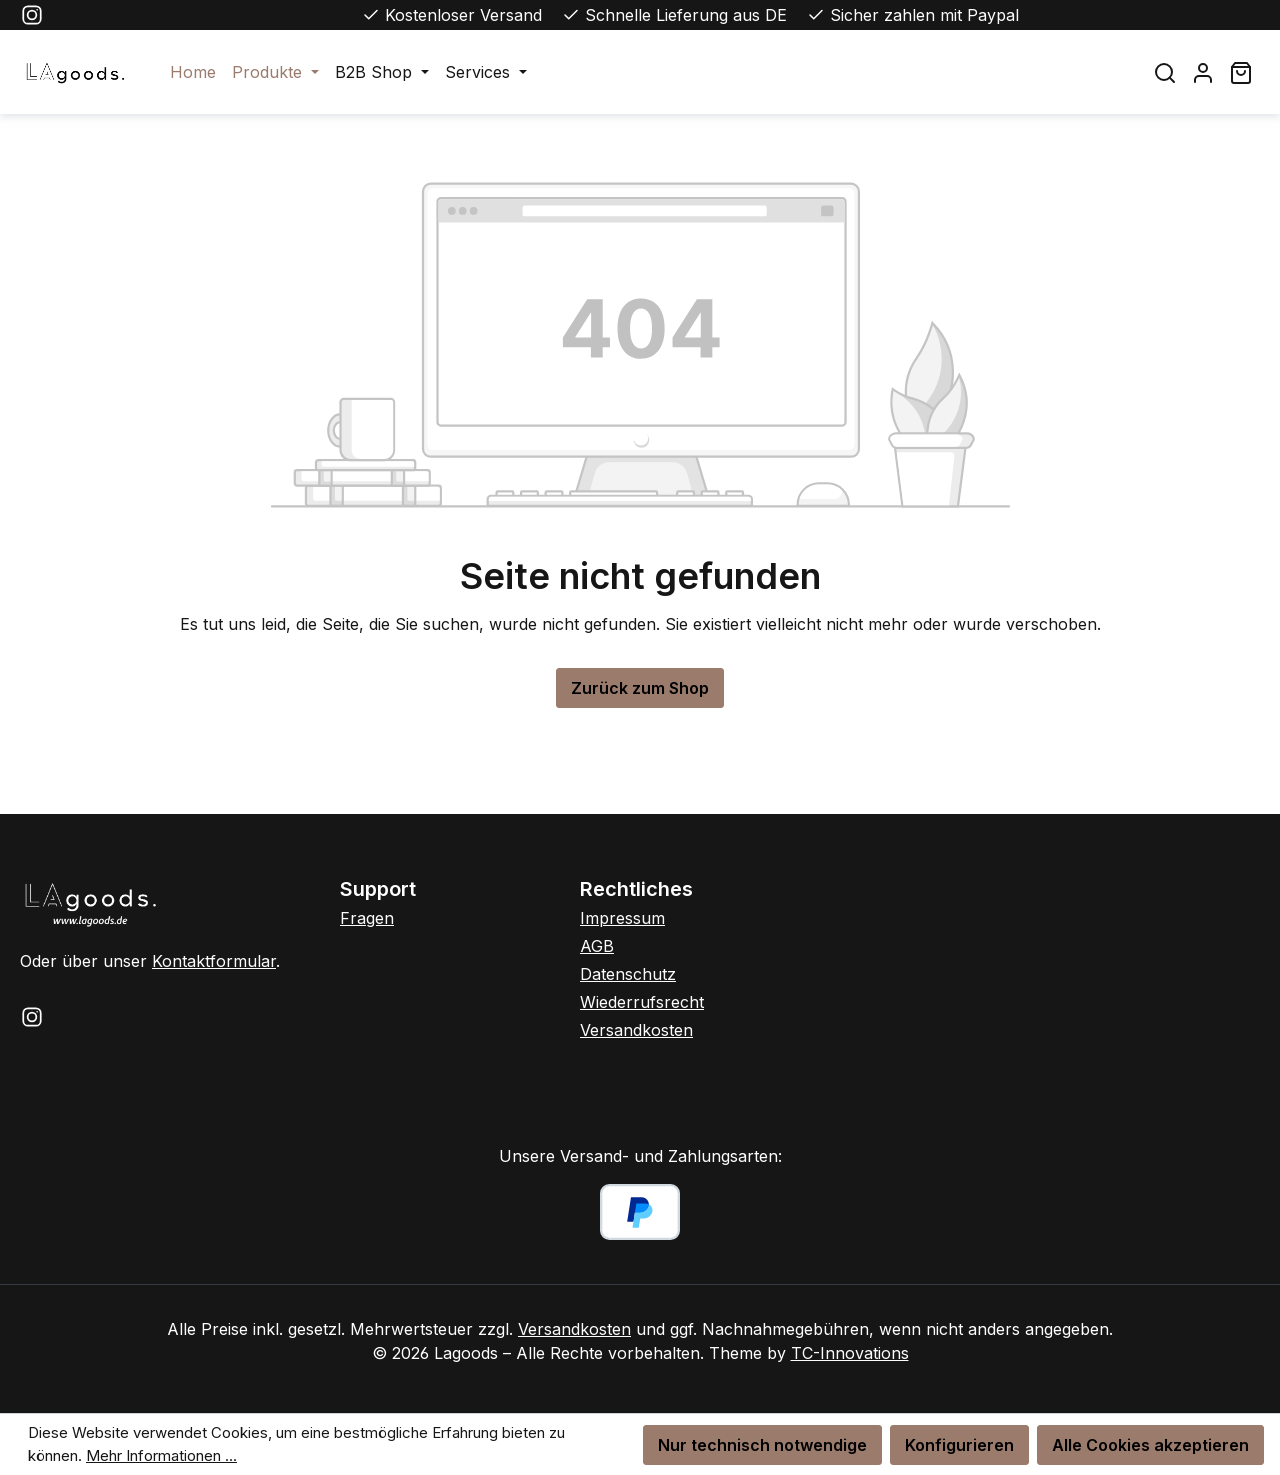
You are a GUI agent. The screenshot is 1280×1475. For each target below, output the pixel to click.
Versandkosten (636, 1030)
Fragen (367, 918)
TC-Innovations (850, 1353)
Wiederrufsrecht (642, 1002)
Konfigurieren (959, 1445)
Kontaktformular (214, 961)
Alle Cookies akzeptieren (1150, 1445)
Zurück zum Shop (640, 688)
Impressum (622, 918)
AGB (597, 946)
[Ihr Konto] (1203, 72)
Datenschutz (628, 974)
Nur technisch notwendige (762, 1445)
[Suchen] (1165, 72)
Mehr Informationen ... (161, 1455)
